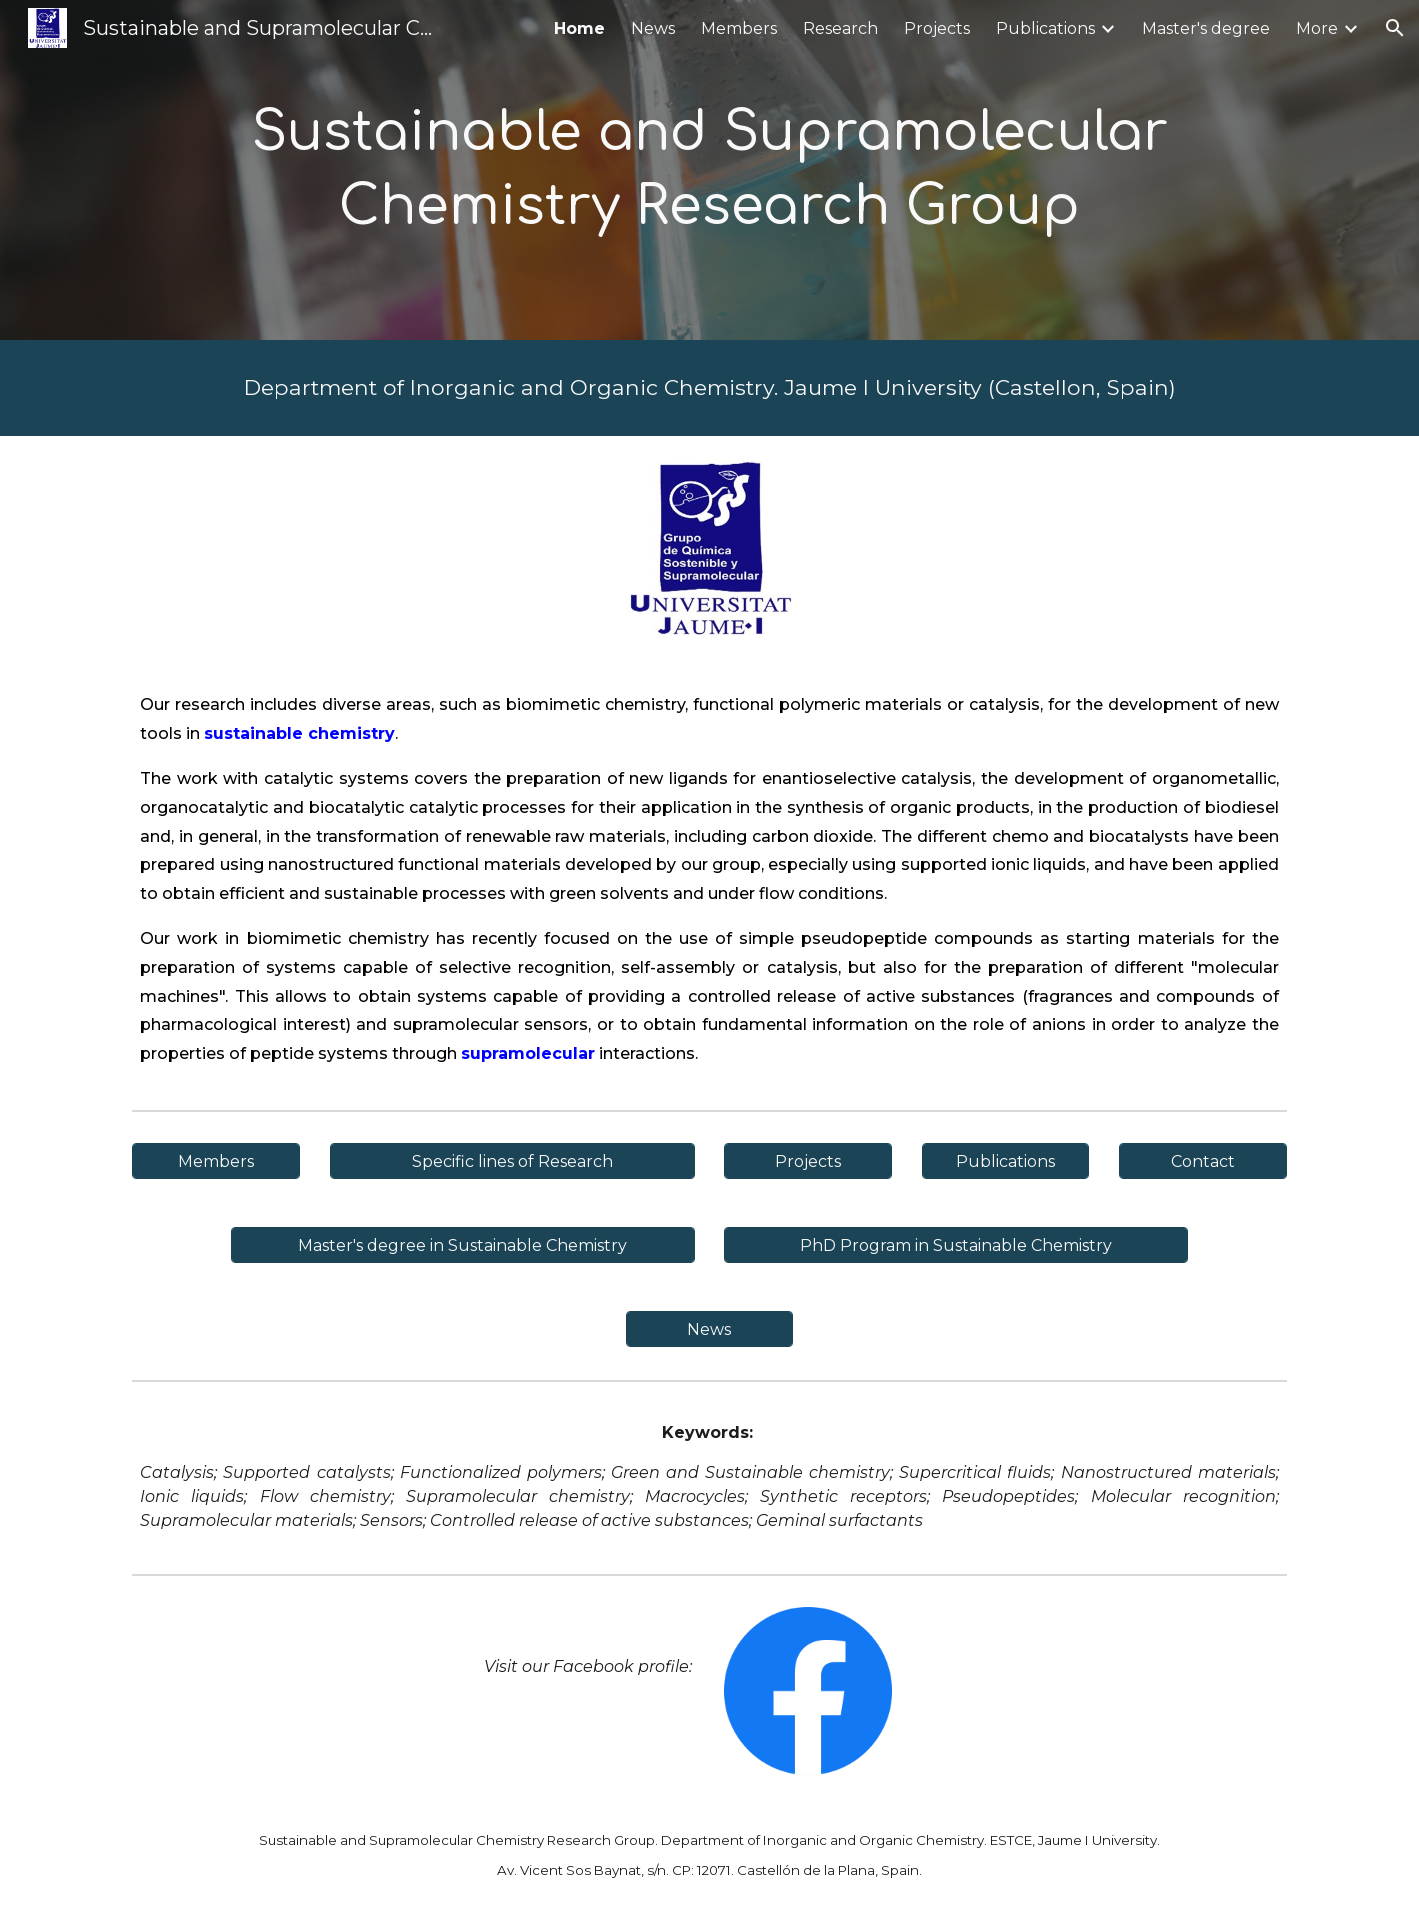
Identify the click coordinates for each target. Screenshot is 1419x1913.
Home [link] (579, 28)
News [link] (653, 28)
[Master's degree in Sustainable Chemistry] (463, 1245)
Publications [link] (1045, 28)
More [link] (1317, 28)
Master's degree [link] (1206, 28)
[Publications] (1006, 1161)
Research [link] (840, 28)
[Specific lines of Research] (512, 1161)
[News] (710, 1329)
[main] (709, 169)
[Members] (216, 1161)
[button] (1395, 28)
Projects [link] (937, 28)
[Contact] (1203, 1161)
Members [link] (739, 28)
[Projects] (808, 1161)
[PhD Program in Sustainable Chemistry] (956, 1245)
